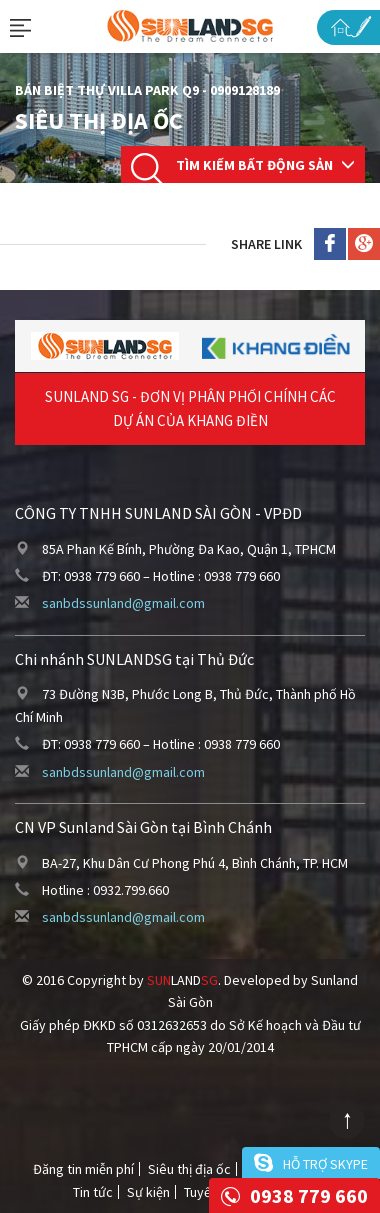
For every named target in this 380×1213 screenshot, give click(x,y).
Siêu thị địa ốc (189, 1169)
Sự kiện (148, 1192)
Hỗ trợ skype (325, 1164)
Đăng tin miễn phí (83, 1169)
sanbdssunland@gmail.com (123, 603)
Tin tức (93, 1192)
